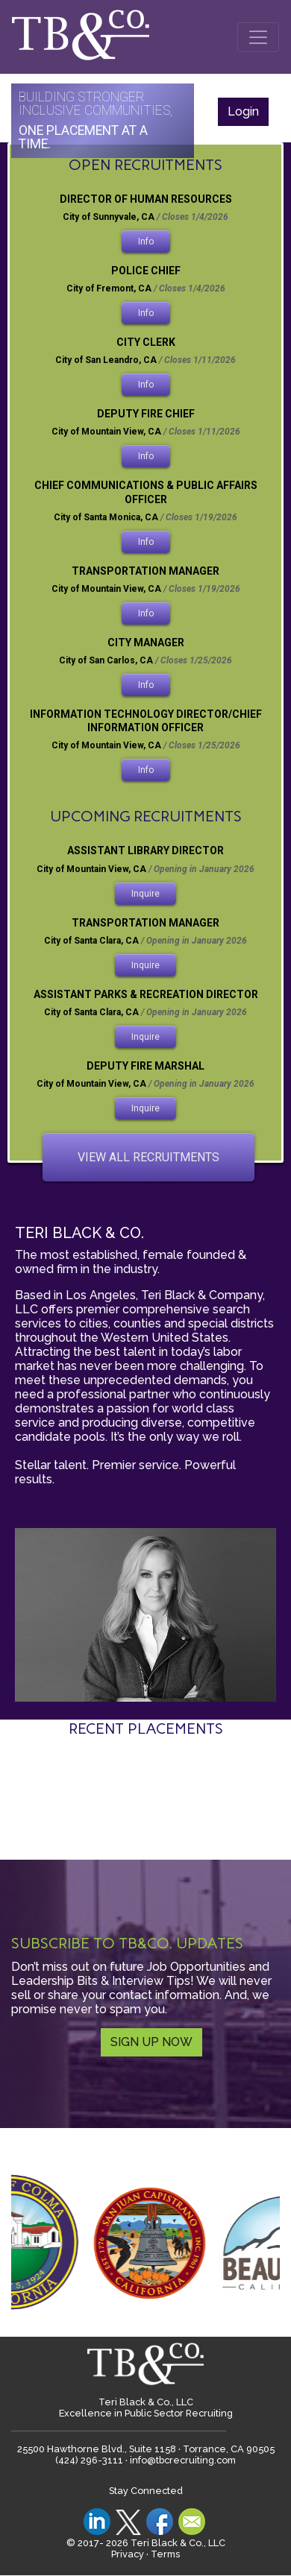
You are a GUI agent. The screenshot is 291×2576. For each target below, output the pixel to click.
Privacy (127, 2554)
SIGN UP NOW (151, 2042)
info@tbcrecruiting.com (183, 2460)
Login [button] (243, 111)
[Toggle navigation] (258, 37)
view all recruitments (148, 1157)
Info (146, 241)
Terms (165, 2554)
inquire (145, 893)
